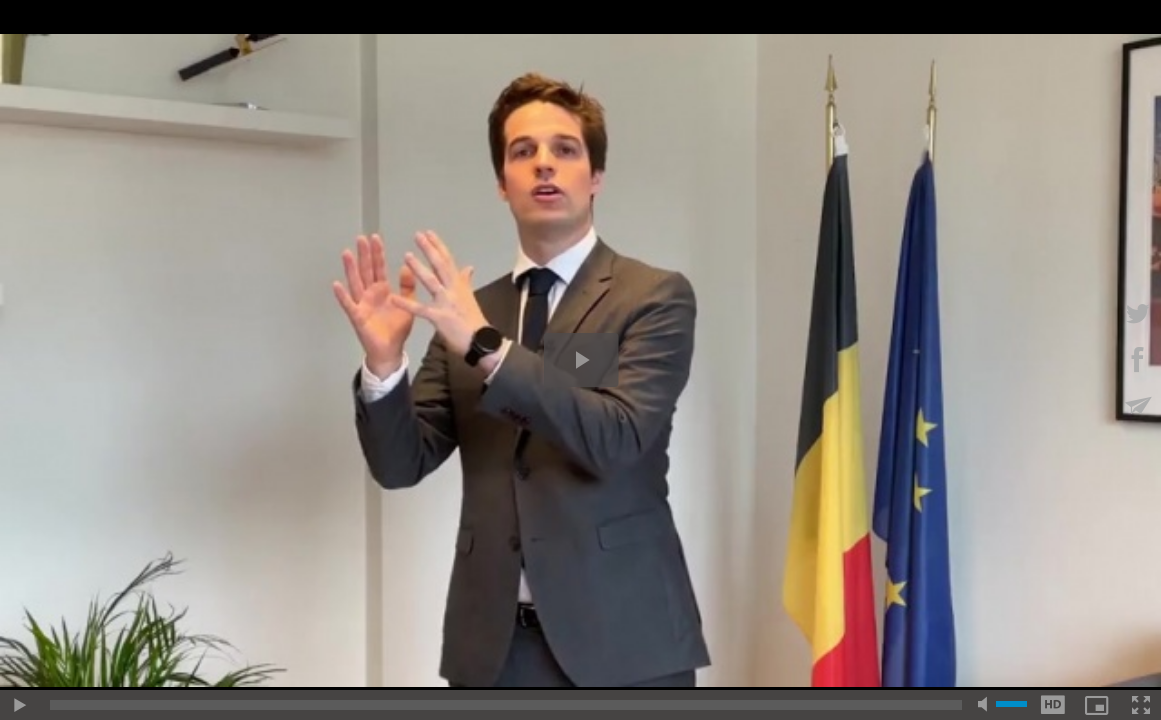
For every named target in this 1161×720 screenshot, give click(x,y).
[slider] (506, 705)
